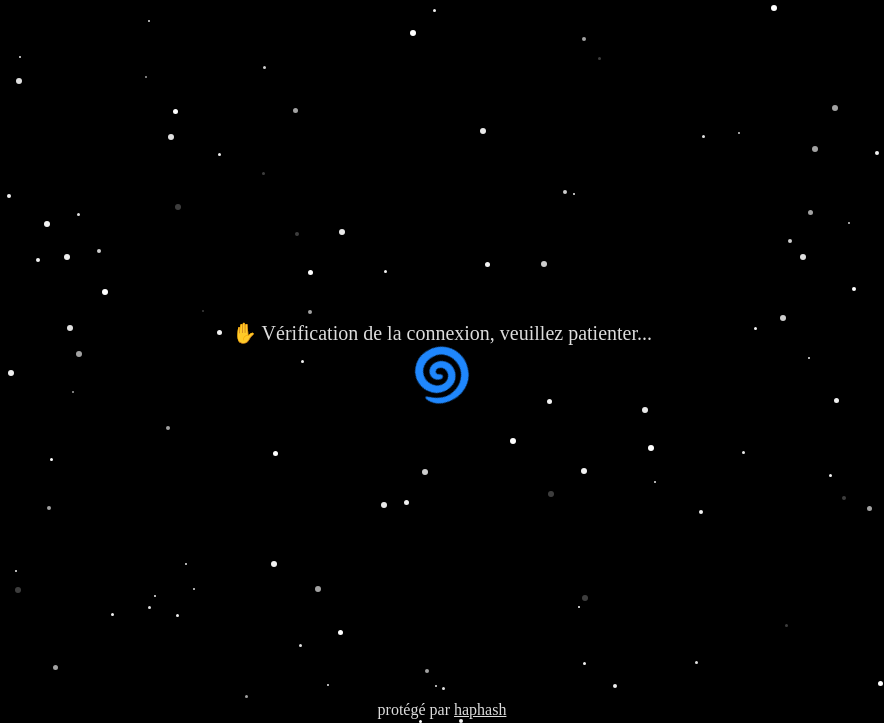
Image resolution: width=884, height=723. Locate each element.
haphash (480, 709)
